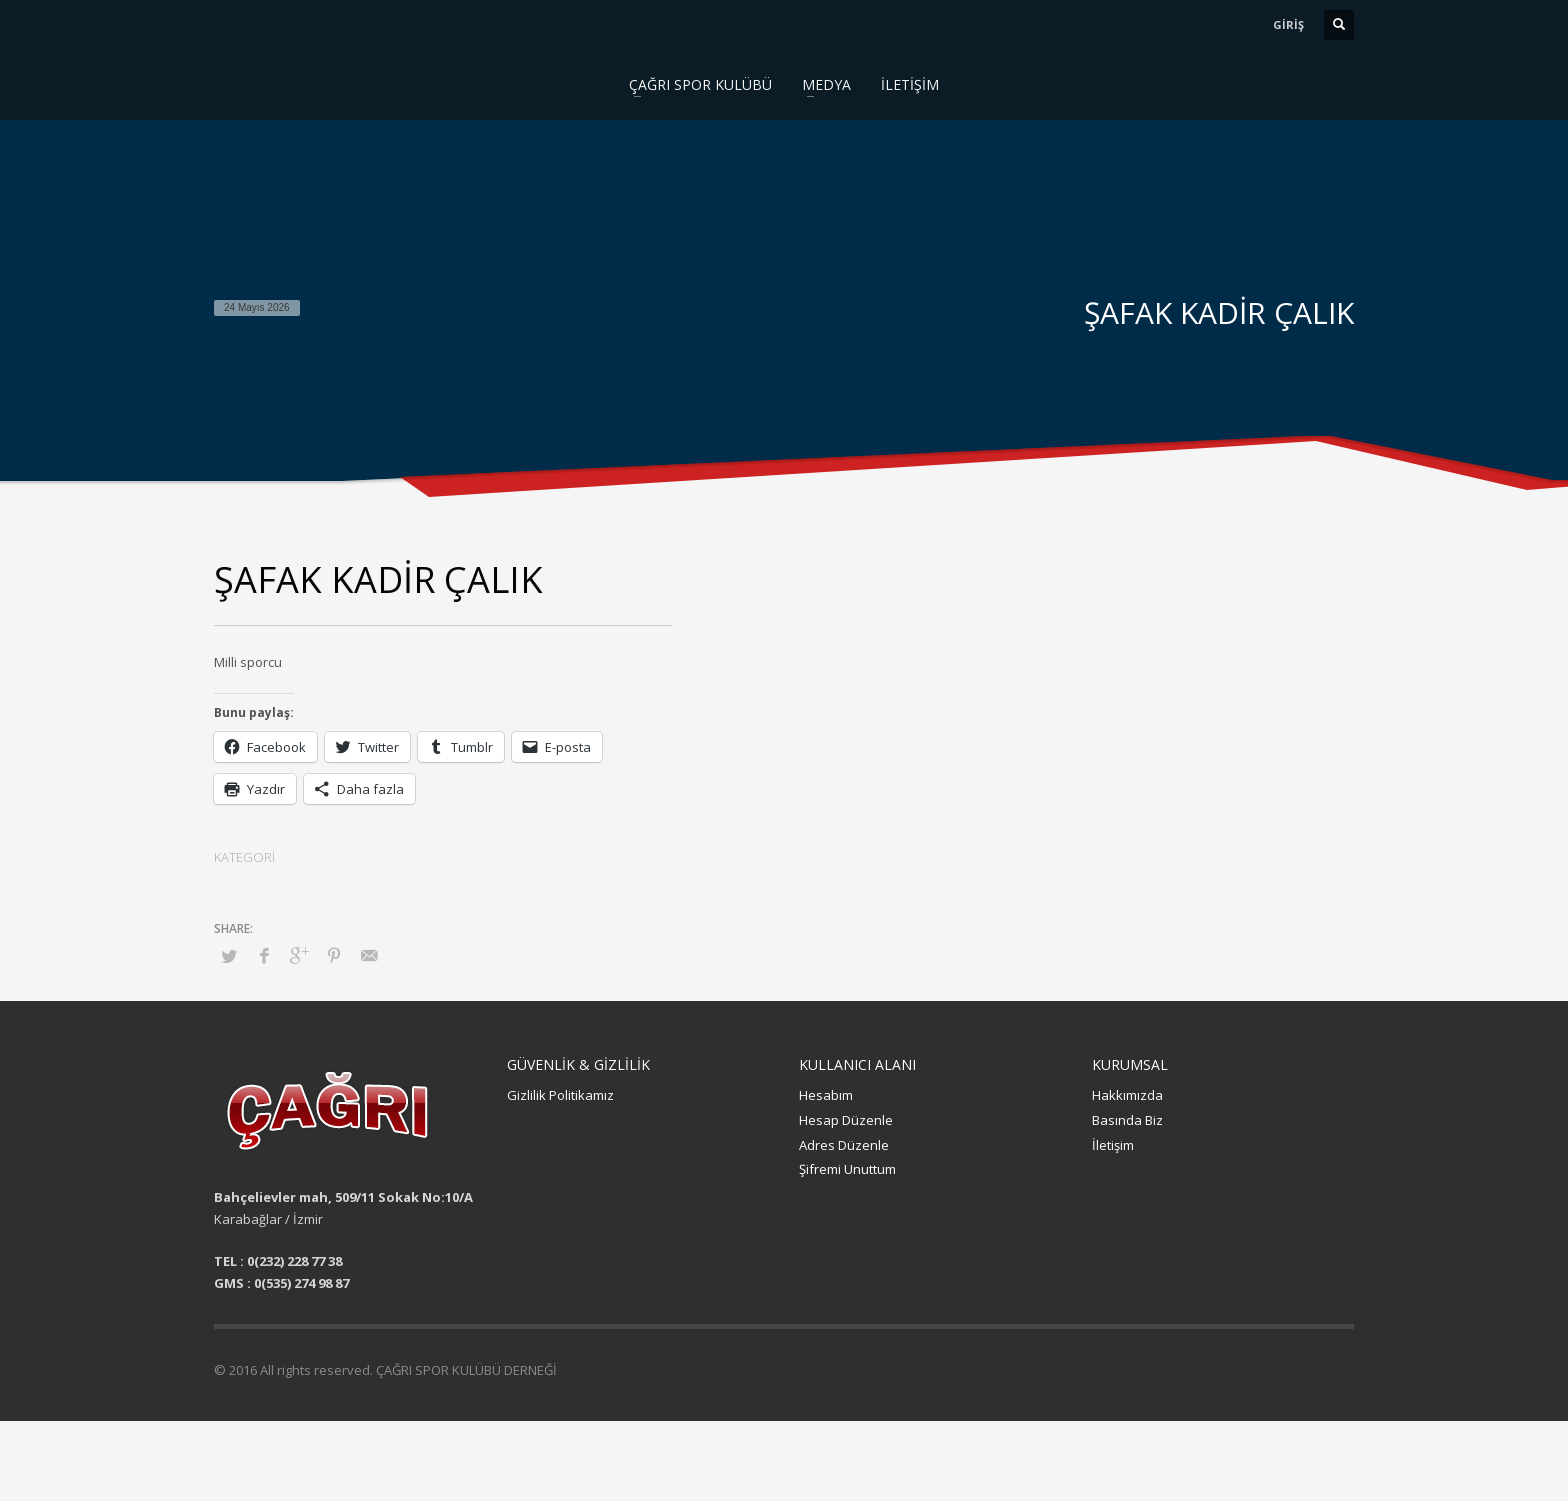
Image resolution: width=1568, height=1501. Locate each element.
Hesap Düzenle (846, 1120)
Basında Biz (1127, 1120)
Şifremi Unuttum (847, 1169)
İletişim (1113, 1145)
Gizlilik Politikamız (560, 1095)
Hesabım (826, 1095)
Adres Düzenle (844, 1145)
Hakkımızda (1127, 1095)
